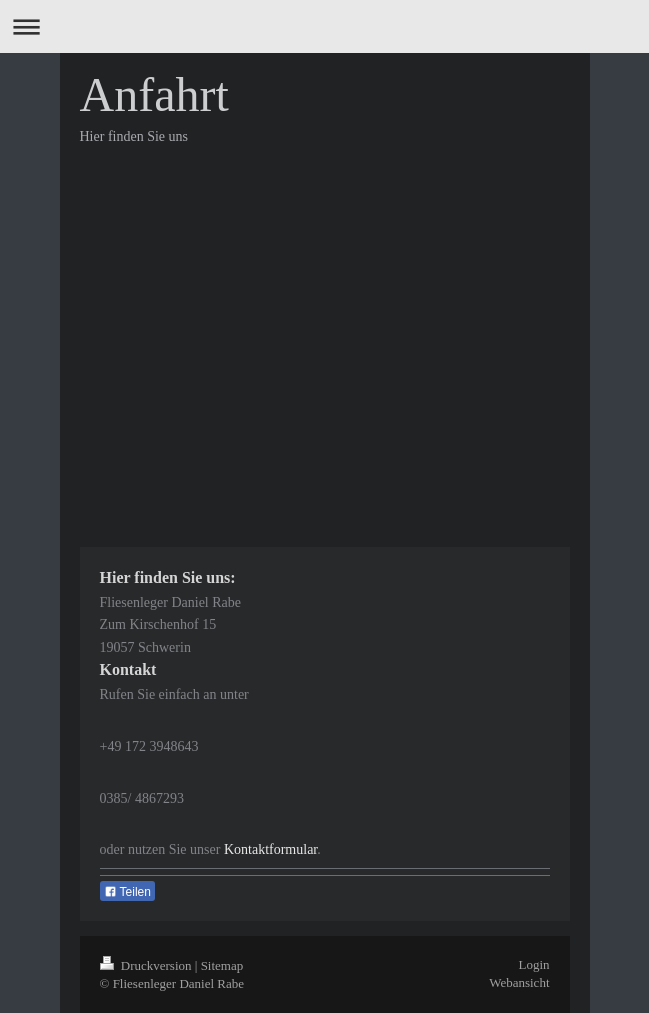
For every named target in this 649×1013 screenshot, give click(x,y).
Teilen (127, 892)
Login (533, 964)
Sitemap (222, 965)
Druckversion (147, 965)
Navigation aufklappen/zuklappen (324, 26)
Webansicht (519, 982)
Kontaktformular (270, 849)
